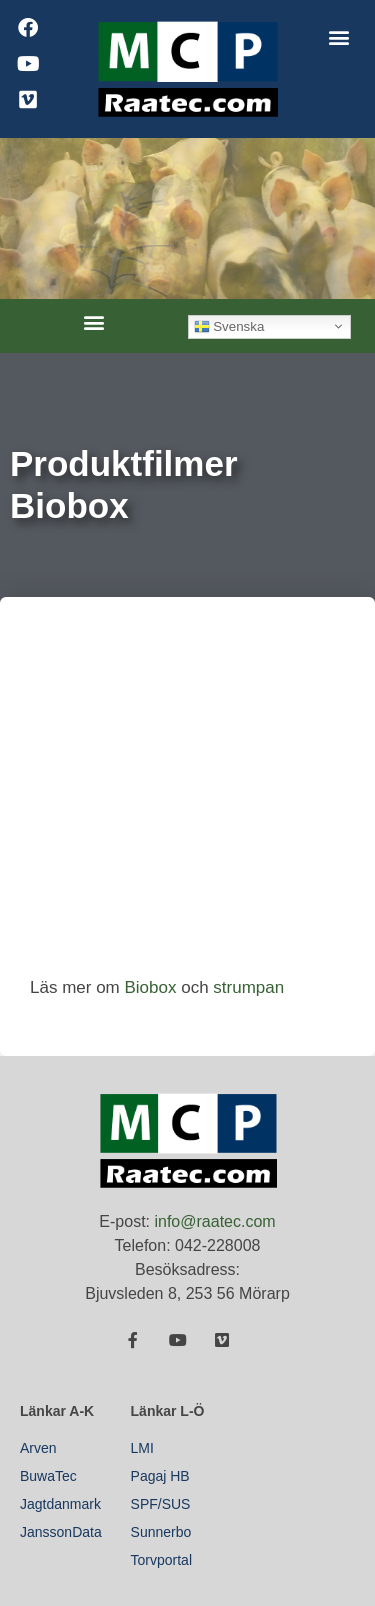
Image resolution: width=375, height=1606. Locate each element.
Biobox (150, 987)
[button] (338, 36)
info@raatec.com (214, 1221)
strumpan (248, 987)
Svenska (229, 326)
